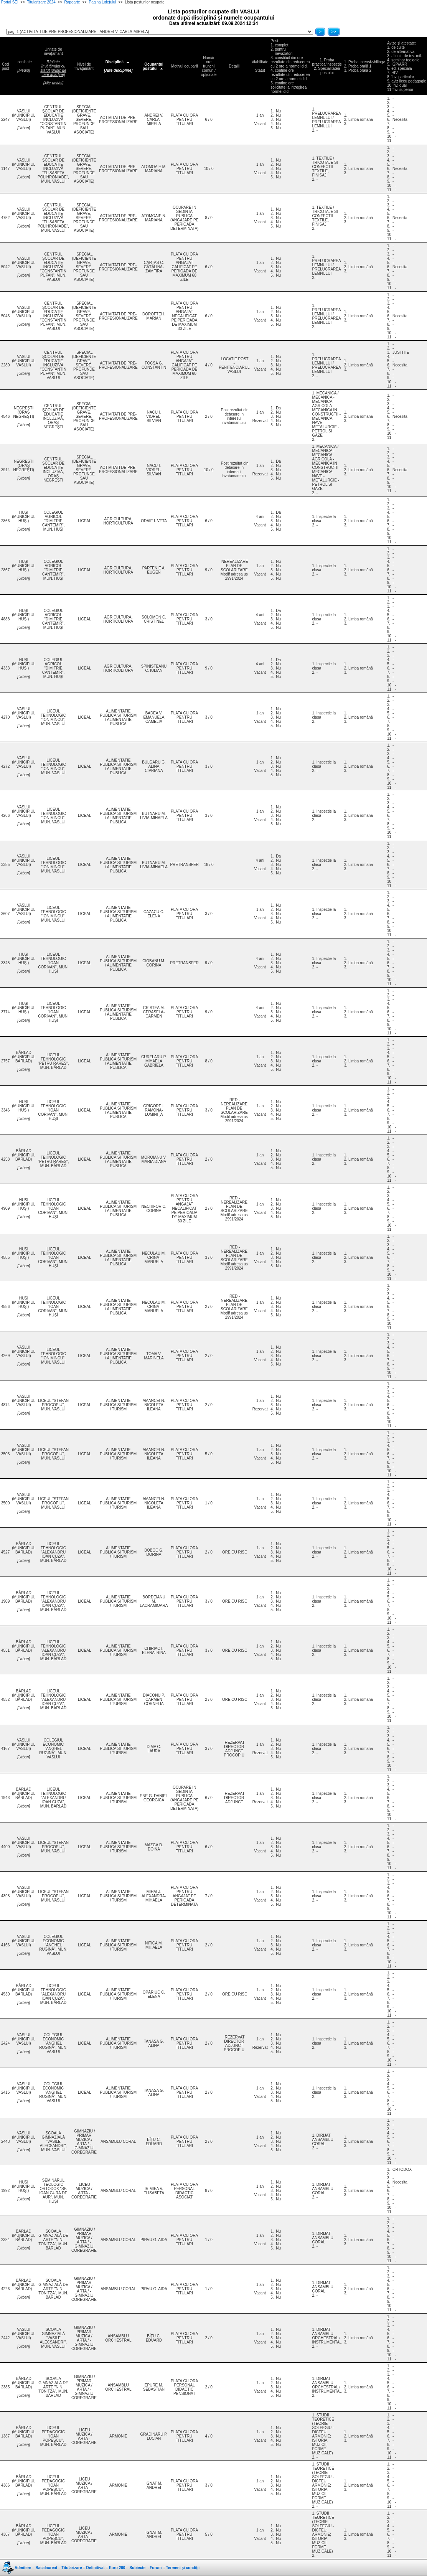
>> (333, 32)
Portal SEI (9, 2)
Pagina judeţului (102, 2)
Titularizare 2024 (41, 2)
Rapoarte (72, 2)
